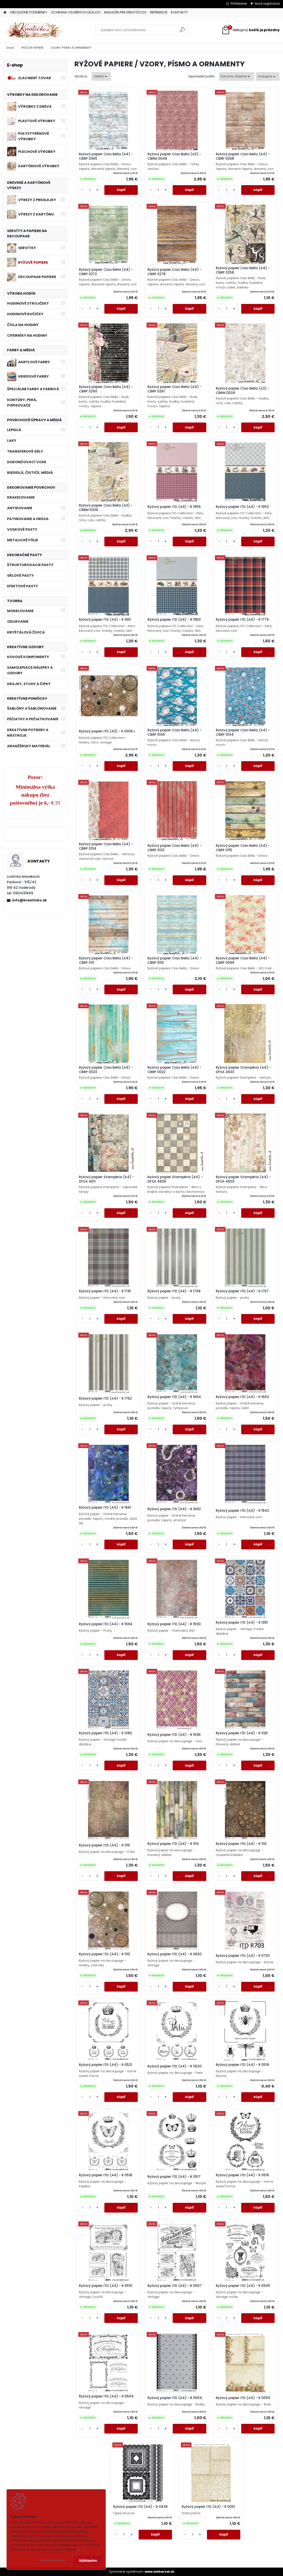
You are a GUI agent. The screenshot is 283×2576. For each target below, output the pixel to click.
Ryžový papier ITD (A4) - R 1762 (105, 1398)
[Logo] (33, 30)
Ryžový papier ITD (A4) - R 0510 (105, 2286)
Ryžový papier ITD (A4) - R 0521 (105, 2065)
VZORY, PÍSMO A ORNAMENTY (71, 48)
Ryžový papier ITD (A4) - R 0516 (242, 2175)
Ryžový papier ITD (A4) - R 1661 (105, 1507)
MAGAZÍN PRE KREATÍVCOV (125, 12)
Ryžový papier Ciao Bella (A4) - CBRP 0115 (243, 847)
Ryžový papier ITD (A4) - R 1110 (104, 1954)
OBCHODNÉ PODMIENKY (28, 12)
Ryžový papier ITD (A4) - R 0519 (242, 2065)
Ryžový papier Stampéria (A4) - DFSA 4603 (243, 1179)
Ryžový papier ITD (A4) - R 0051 (208, 2507)
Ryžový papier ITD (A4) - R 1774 (242, 619)
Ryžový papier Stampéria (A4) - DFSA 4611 (106, 1179)
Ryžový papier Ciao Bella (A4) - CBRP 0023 (106, 1069)
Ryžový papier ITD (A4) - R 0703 (243, 1956)
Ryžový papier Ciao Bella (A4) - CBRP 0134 (106, 846)
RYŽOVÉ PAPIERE (32, 48)
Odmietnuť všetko (53, 2561)
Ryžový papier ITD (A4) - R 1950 (174, 619)
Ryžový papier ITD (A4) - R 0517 (174, 2177)
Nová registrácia (267, 3)
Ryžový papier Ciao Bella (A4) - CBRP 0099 (243, 960)
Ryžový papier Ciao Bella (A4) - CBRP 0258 (243, 270)
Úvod (10, 48)
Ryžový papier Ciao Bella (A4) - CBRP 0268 (243, 156)
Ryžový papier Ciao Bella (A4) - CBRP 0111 (106, 960)
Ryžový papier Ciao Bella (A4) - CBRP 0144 (243, 732)
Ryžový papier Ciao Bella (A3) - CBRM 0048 (174, 156)
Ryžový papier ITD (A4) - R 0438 (140, 2507)
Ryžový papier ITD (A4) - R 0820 (174, 1954)
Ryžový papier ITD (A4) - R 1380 (105, 1733)
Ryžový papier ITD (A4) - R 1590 (174, 1624)
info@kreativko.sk (29, 900)
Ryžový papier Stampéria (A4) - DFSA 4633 (243, 1069)
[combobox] (236, 76)
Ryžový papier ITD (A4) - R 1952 (242, 507)
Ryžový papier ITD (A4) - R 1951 (105, 619)
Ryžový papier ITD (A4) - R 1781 (105, 1291)
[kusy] (90, 190)
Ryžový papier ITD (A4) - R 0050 (243, 2398)
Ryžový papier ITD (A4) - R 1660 (174, 1509)
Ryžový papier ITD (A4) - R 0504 (106, 2396)
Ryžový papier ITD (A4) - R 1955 (174, 507)
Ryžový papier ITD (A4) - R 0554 (174, 2398)
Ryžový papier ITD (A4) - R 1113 (241, 1844)
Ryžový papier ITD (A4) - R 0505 (243, 2286)
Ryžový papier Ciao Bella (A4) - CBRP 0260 (106, 389)
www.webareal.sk (159, 2571)
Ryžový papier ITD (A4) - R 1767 (242, 1291)
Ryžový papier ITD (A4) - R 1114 (173, 1844)
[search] (182, 31)
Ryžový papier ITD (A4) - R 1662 (242, 1397)
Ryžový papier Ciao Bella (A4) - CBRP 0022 (174, 1069)
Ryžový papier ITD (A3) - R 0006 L (107, 731)
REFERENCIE (158, 12)
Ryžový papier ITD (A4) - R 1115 (104, 1845)
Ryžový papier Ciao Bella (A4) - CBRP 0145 (174, 732)
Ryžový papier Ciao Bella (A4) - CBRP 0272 (106, 271)
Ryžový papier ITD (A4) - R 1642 (242, 1510)
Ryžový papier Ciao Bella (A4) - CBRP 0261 (174, 389)
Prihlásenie (239, 3)
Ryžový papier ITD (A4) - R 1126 (242, 1733)
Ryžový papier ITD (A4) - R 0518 (105, 2175)
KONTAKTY (179, 12)
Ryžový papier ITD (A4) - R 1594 (105, 1624)
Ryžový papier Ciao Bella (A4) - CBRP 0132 (174, 847)
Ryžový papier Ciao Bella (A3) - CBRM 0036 (105, 507)
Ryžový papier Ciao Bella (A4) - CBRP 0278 (174, 271)
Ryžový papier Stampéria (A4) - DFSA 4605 (175, 1179)
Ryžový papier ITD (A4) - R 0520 (174, 2066)
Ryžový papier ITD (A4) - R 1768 (174, 1291)
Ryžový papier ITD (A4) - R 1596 (174, 1735)
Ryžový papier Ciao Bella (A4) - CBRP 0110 (174, 960)
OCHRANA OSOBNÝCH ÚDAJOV (76, 12)
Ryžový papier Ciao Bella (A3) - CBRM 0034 (242, 390)
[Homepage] (4, 12)
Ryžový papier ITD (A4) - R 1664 (174, 1397)
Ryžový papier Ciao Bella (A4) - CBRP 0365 (106, 156)
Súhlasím (88, 2560)
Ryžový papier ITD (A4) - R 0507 (174, 2286)
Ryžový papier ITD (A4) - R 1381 (242, 1622)
